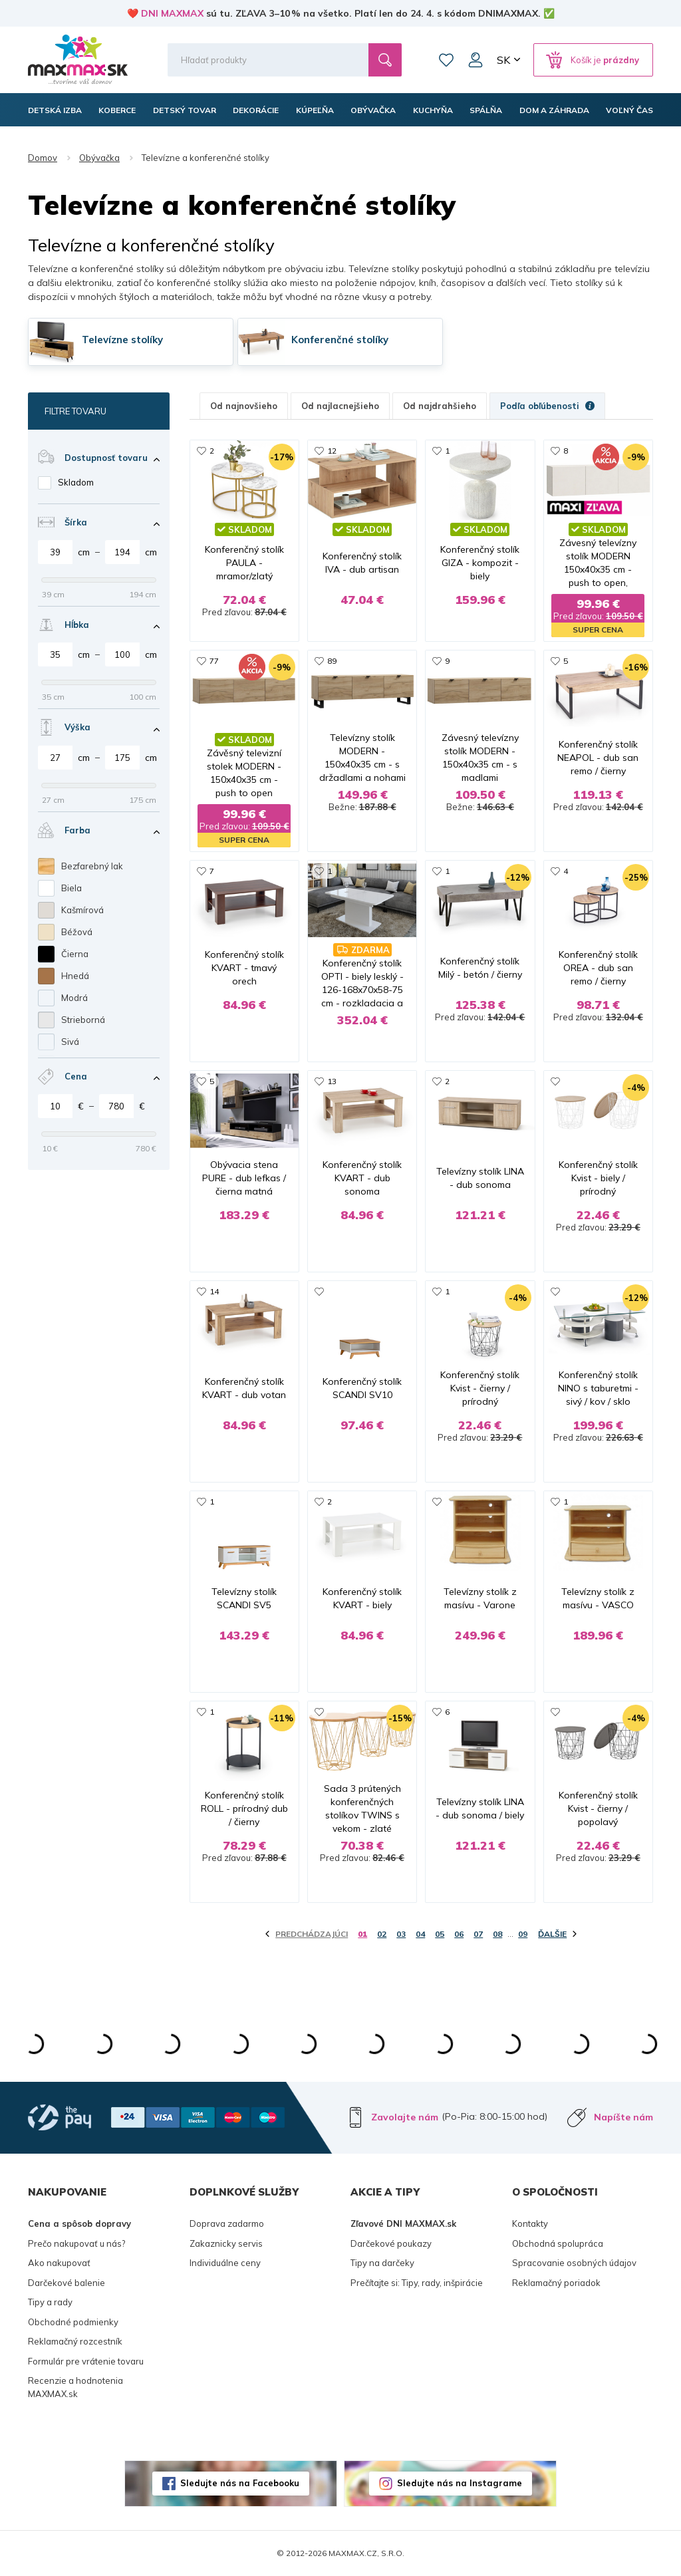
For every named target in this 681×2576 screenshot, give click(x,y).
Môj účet (475, 60)
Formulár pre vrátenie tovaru (86, 2361)
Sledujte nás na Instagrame (459, 2483)
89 (332, 661)
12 (332, 451)
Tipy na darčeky (382, 2262)
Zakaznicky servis (226, 2243)
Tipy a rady (50, 2302)
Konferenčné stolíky (339, 339)
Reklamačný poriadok (556, 2282)
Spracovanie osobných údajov (574, 2262)
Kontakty (530, 2223)
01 (362, 1934)
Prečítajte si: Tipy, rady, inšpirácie (416, 2282)
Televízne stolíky (122, 339)
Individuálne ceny (225, 2262)
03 (401, 1934)
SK (503, 60)
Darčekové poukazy (391, 2243)
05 (439, 1934)
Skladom (76, 482)
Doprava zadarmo (227, 2223)
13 (332, 1081)
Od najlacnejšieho (340, 405)
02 (381, 1934)
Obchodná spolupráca (557, 2243)
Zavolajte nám (404, 2117)
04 (420, 1934)
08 (497, 1934)
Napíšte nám (623, 2117)
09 (522, 1934)
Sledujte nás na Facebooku (239, 2483)
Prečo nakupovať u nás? (76, 2243)
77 (214, 661)
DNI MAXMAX (172, 13)
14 (214, 1291)
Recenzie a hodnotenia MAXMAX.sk (75, 2387)
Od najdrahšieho (439, 405)
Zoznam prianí (446, 60)
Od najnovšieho (243, 405)
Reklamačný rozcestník (75, 2341)
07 (478, 1934)
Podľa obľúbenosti (547, 405)
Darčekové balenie (66, 2282)
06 (459, 1934)
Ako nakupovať (59, 2262)
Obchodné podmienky (73, 2322)
